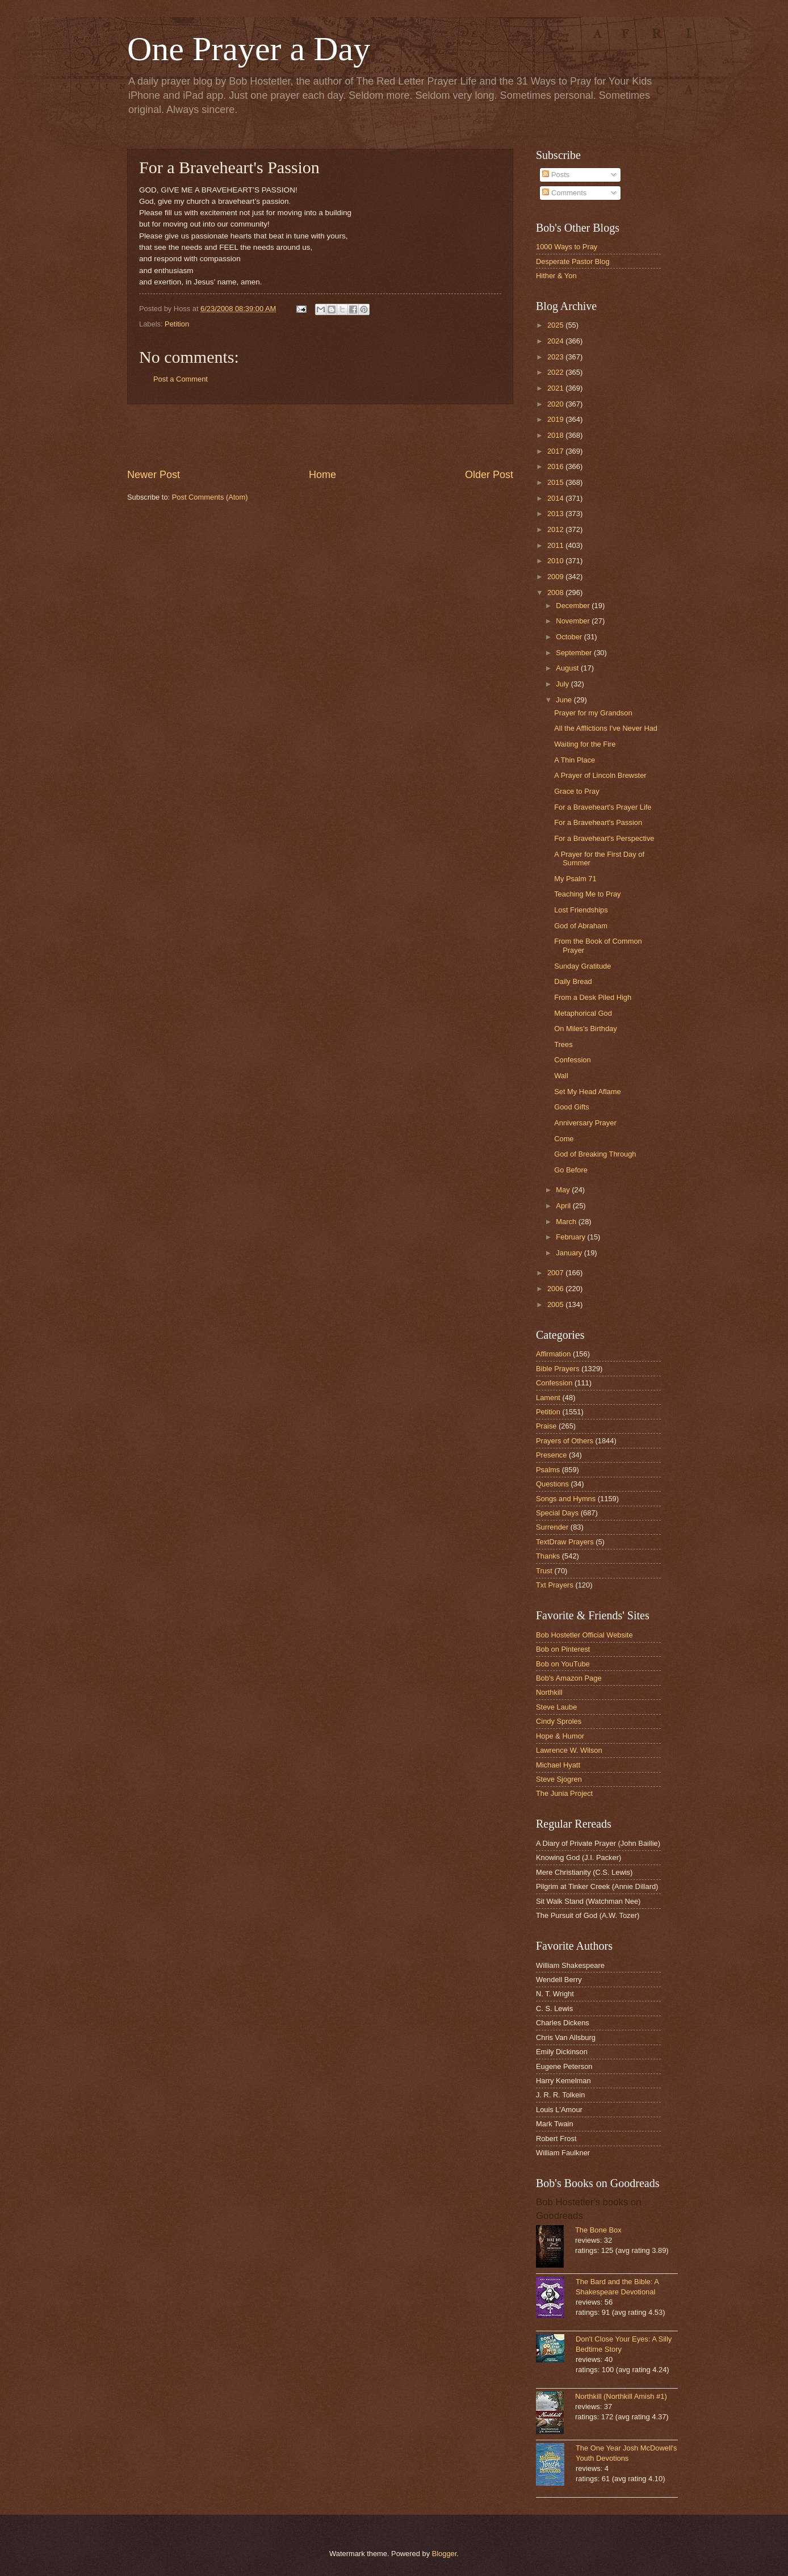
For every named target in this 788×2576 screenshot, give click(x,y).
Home (322, 474)
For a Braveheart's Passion (598, 822)
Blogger (444, 2553)
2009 (556, 576)
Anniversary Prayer (585, 1123)
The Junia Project (564, 1793)
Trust (544, 1570)
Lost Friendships (580, 910)
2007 (556, 1272)
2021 (556, 388)
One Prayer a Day (248, 49)
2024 (556, 341)
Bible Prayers (558, 1368)
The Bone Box (598, 2230)
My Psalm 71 (575, 878)
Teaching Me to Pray (587, 894)
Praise (546, 1426)
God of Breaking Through (595, 1154)
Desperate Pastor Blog (573, 261)
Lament (548, 1397)
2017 (556, 451)
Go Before (571, 1170)
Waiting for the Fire (584, 744)
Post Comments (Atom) (210, 497)
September (575, 652)
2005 (556, 1304)
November (574, 621)
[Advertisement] (320, 436)
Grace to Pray (576, 791)
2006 (556, 1288)
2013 (556, 513)
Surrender (552, 1527)
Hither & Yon (556, 275)
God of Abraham (580, 926)
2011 (556, 545)
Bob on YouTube (563, 1664)
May (564, 1190)
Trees (563, 1044)
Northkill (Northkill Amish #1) (621, 2396)
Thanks (548, 1556)
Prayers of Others (564, 1440)
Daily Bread (573, 981)
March (567, 1221)
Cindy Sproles (558, 1721)
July (563, 684)
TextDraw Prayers (565, 1542)
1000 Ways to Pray (566, 246)
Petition (177, 324)
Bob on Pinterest (563, 1649)
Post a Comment (180, 379)
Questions (552, 1484)
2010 (556, 560)
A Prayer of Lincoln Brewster (600, 775)
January (570, 1253)
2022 (556, 372)
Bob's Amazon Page (569, 1678)
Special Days (557, 1513)
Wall (561, 1075)
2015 (556, 482)
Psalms (548, 1469)
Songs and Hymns (566, 1498)
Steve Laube (556, 1707)
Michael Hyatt (558, 1765)
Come (563, 1138)
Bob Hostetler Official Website (584, 1635)
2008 (556, 592)
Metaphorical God (583, 1013)
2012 (556, 529)
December (574, 605)
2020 (556, 404)
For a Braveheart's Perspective (604, 838)
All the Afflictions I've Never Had (605, 728)
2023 (556, 357)
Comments (564, 193)
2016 (556, 466)
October (570, 637)
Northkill (549, 1692)
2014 (556, 498)
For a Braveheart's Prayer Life (602, 807)
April (564, 1205)
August (568, 668)
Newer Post (153, 474)
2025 (556, 325)
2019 (556, 419)
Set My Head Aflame (587, 1091)
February (571, 1237)
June (565, 700)
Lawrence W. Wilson (569, 1750)
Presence (551, 1455)
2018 (556, 435)
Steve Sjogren (559, 1779)
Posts (555, 174)
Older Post (489, 474)
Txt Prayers (554, 1585)
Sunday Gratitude (582, 966)
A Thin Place (574, 760)
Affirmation (553, 1354)
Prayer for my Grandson (593, 713)
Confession (572, 1059)
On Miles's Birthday (585, 1028)
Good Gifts (571, 1107)
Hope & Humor (560, 1736)
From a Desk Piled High (592, 997)
